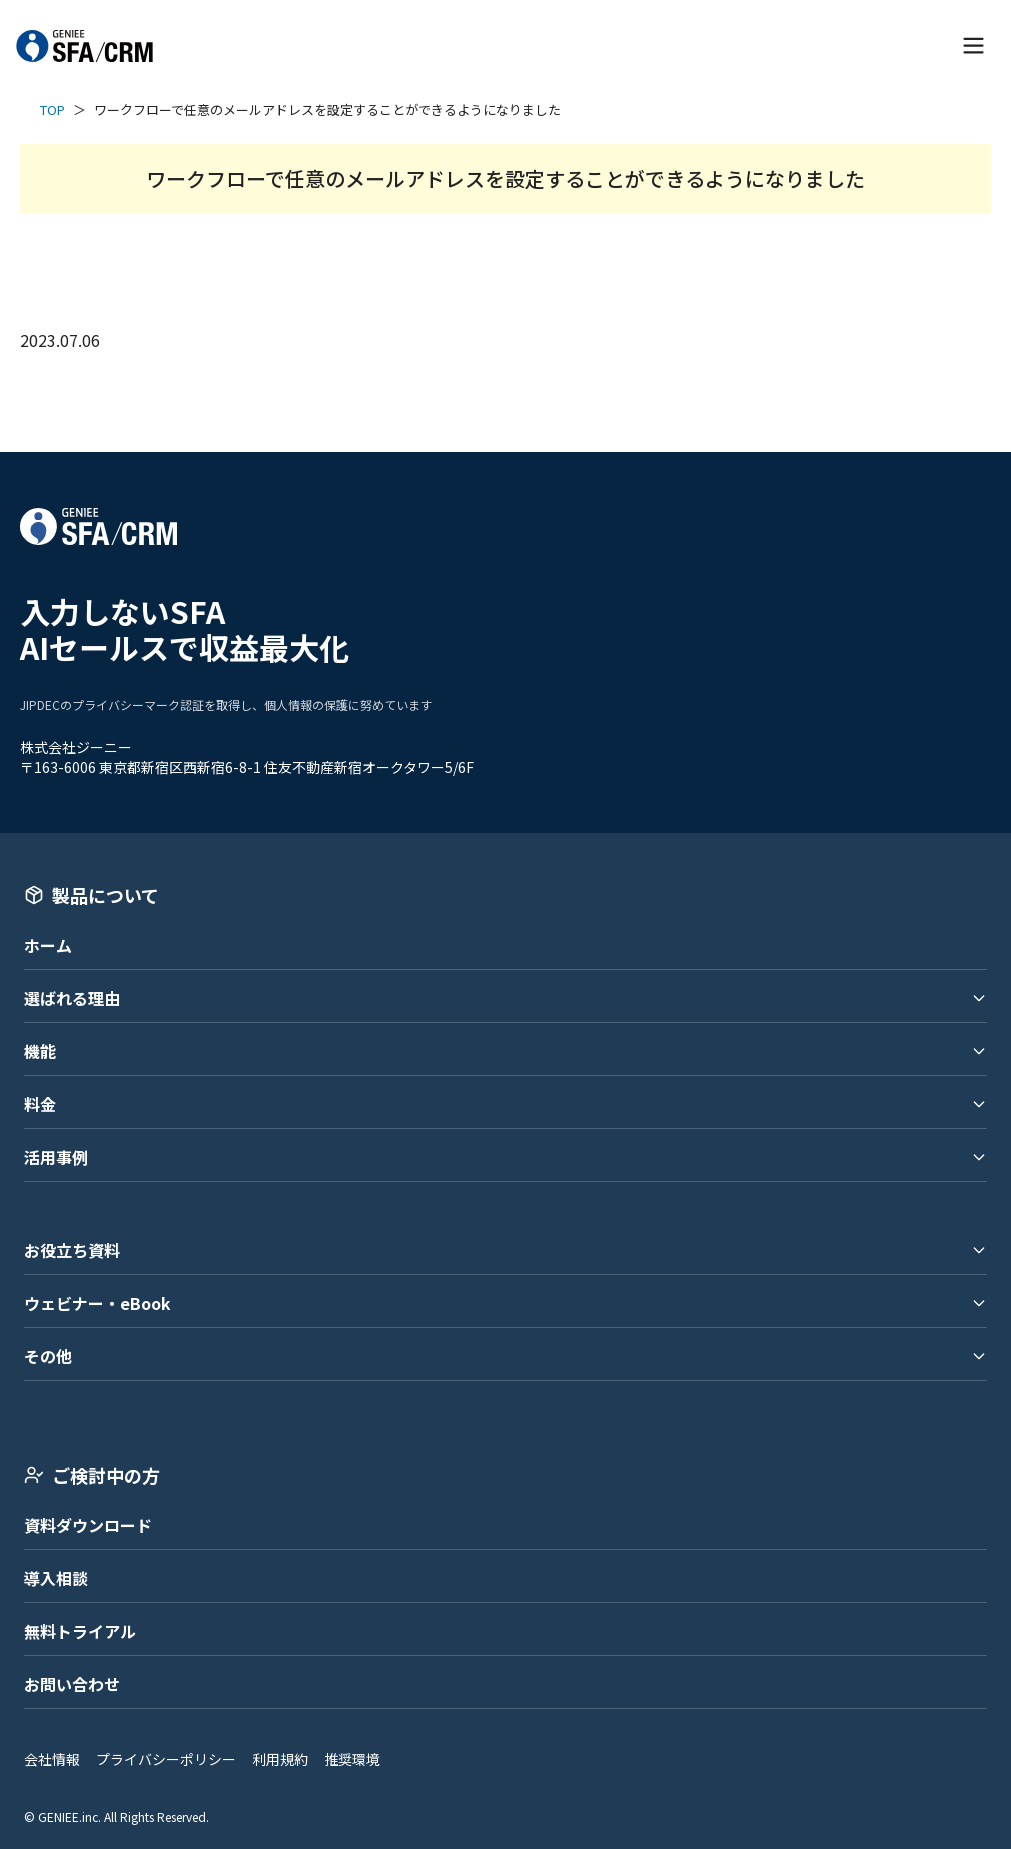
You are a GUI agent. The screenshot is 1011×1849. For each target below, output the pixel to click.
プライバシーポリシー (166, 1759)
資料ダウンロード (88, 1525)
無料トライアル (80, 1631)
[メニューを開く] (973, 45)
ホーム (48, 945)
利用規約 (280, 1759)
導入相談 (56, 1578)
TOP (52, 109)
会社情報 (52, 1759)
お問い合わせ (72, 1684)
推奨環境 (352, 1759)
